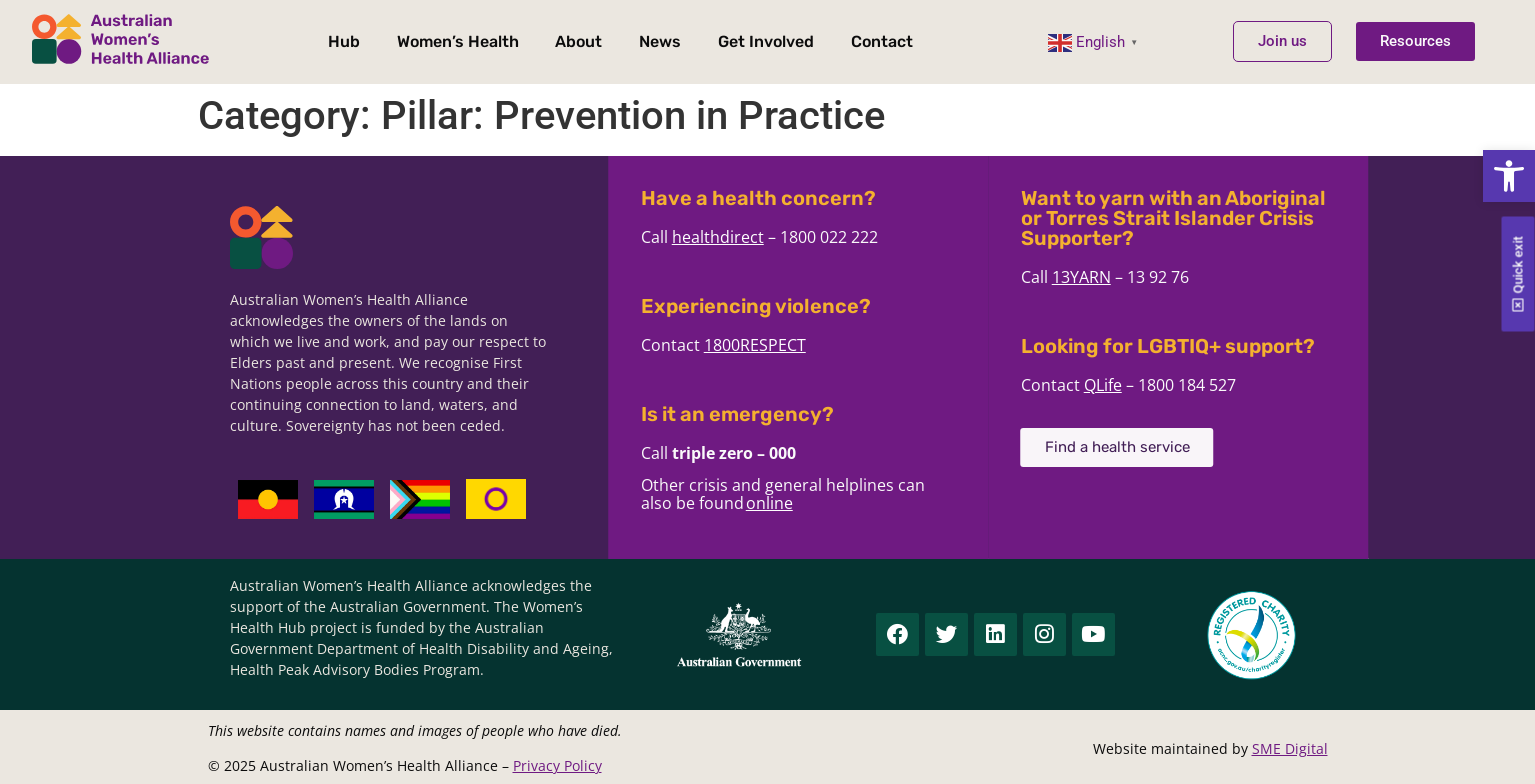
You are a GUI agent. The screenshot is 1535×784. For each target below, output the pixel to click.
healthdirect (759, 237)
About (579, 41)
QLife (1144, 385)
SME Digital (1290, 748)
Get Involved (766, 41)
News (660, 41)
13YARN (1122, 277)
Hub (344, 41)
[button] (1509, 176)
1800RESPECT (796, 345)
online (810, 503)
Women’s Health (458, 41)
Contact (882, 41)
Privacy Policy (557, 765)
